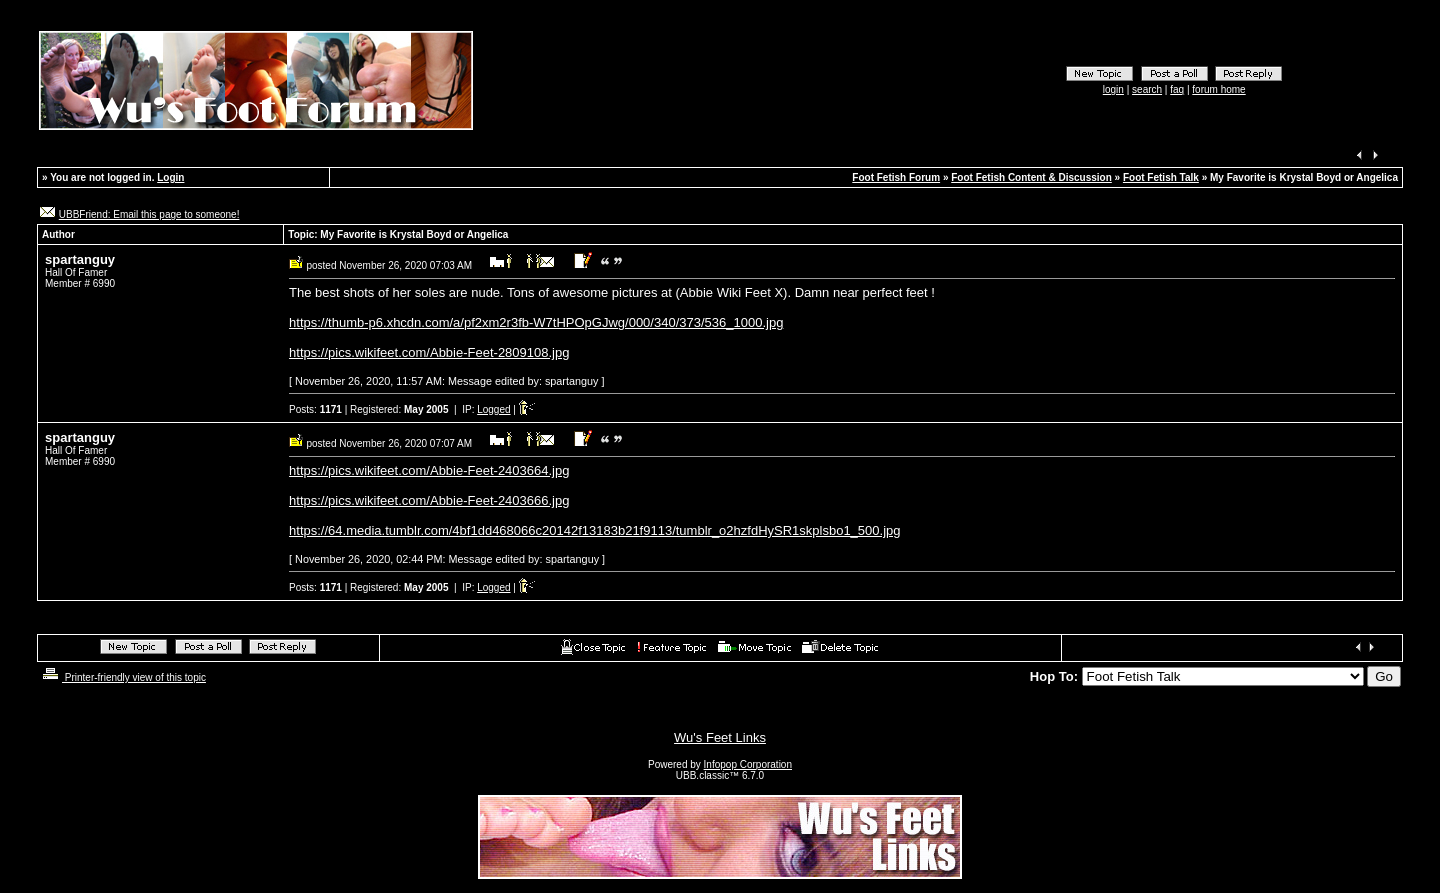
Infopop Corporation (748, 764)
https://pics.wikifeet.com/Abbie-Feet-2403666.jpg (429, 500)
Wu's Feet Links (720, 737)
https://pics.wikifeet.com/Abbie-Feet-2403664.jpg (429, 470)
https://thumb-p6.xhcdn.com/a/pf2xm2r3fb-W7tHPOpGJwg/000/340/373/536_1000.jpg (536, 322)
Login (170, 177)
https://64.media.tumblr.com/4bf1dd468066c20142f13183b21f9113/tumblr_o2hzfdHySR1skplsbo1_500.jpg (594, 530)
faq (1177, 89)
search (1147, 89)
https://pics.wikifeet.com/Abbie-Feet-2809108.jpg (429, 352)
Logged (493, 409)
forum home (1218, 89)
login (1113, 89)
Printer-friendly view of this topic (122, 677)
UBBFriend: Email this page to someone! (149, 214)
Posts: (315, 409)
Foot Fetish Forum (896, 177)
